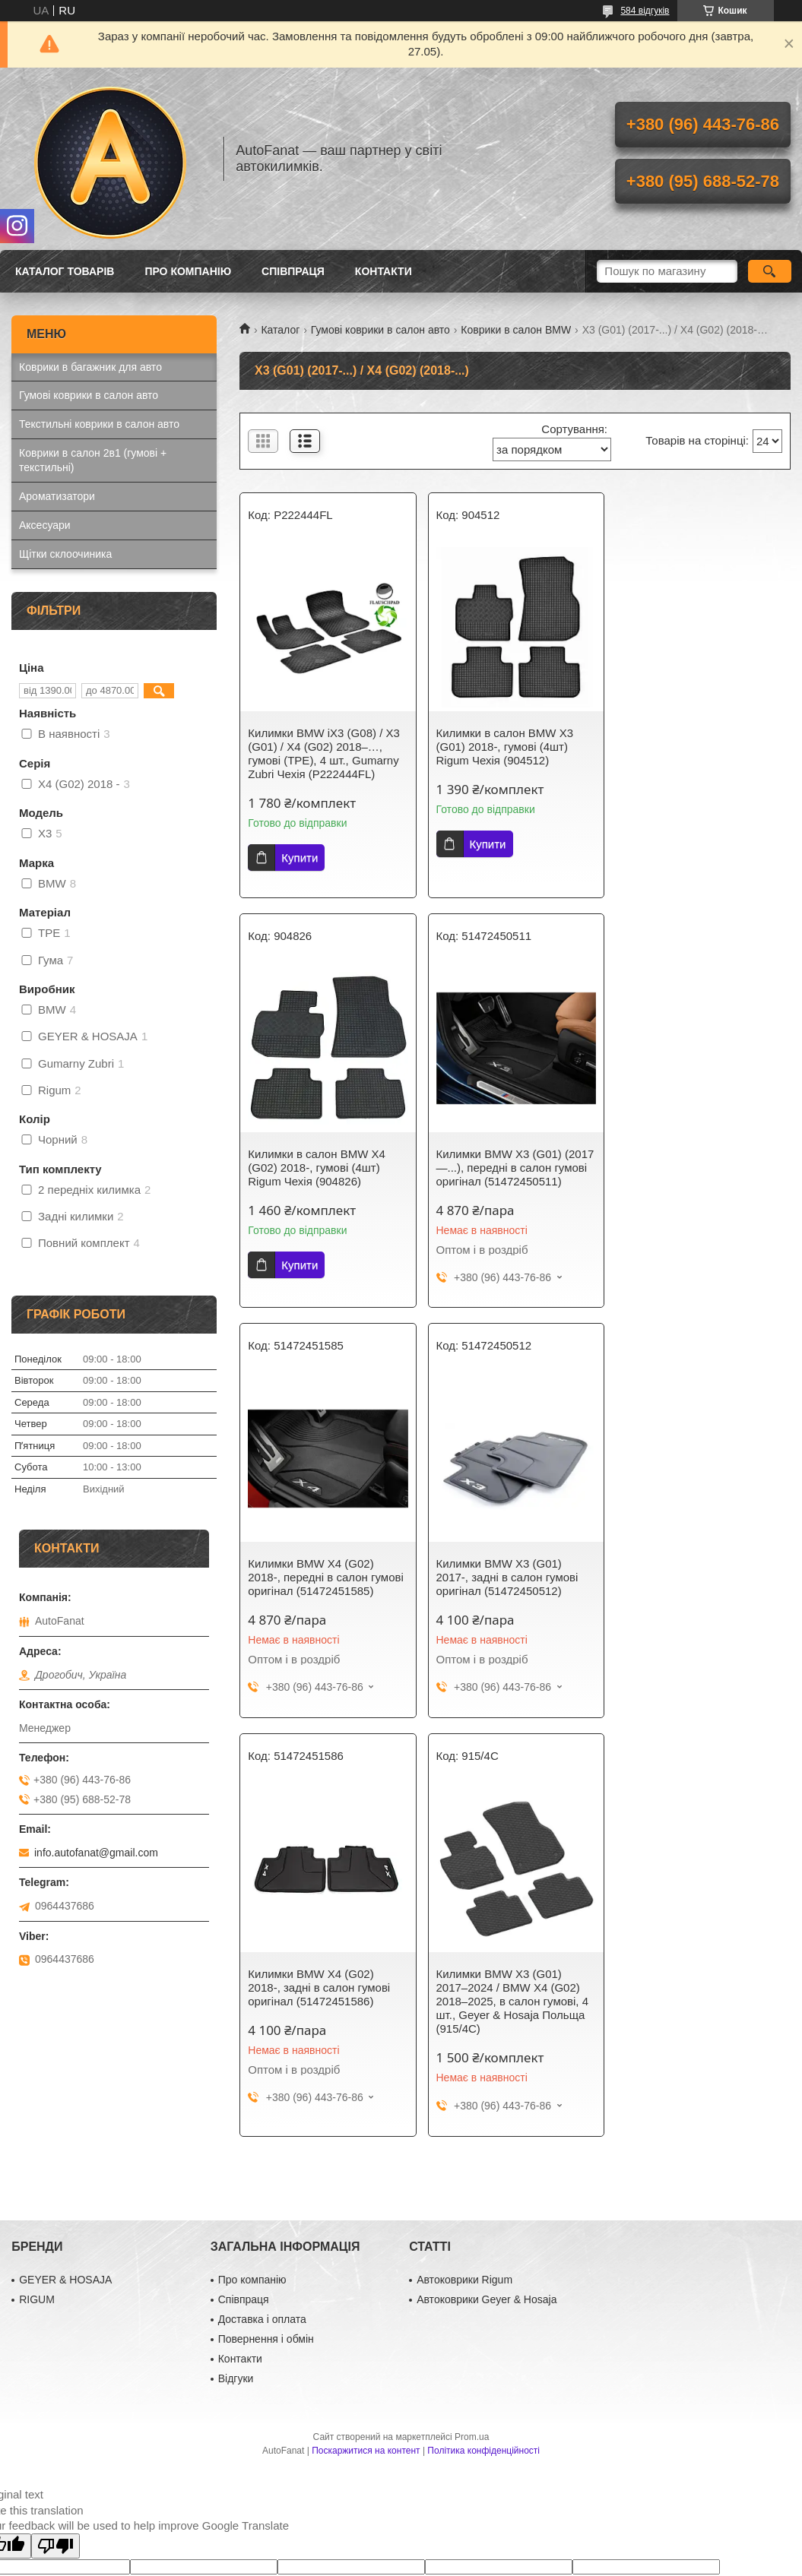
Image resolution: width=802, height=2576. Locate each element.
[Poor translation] (55, 2353)
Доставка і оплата (262, 2126)
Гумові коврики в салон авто (380, 330)
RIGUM (37, 2106)
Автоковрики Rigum (464, 2087)
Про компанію (187, 271)
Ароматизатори (57, 496)
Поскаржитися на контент (366, 2257)
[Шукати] (769, 271)
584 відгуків (644, 10)
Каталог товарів (64, 271)
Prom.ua (472, 2244)
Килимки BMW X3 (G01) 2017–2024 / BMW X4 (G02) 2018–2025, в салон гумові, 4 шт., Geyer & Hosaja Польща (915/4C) (512, 1591)
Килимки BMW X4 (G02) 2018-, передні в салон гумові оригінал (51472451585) (513, 1167)
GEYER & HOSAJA (65, 2087)
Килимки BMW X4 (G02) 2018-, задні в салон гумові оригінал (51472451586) (319, 1577)
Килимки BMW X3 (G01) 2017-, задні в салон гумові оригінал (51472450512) (694, 1167)
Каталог (280, 330)
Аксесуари (45, 525)
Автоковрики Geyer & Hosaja (486, 2106)
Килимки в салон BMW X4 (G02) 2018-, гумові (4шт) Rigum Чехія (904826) (691, 746)
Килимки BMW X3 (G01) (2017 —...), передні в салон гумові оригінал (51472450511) (327, 1167)
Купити (299, 857)
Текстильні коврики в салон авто (99, 424)
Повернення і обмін (266, 2146)
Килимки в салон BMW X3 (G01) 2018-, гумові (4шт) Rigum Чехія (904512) (504, 746)
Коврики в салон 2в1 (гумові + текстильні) (92, 460)
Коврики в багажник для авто (90, 367)
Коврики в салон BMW (516, 330)
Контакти (383, 271)
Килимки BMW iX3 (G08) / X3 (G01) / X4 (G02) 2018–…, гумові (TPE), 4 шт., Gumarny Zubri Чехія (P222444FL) (324, 753)
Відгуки (236, 2185)
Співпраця (293, 271)
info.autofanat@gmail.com (96, 1853)
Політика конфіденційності (483, 2257)
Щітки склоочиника (65, 554)
